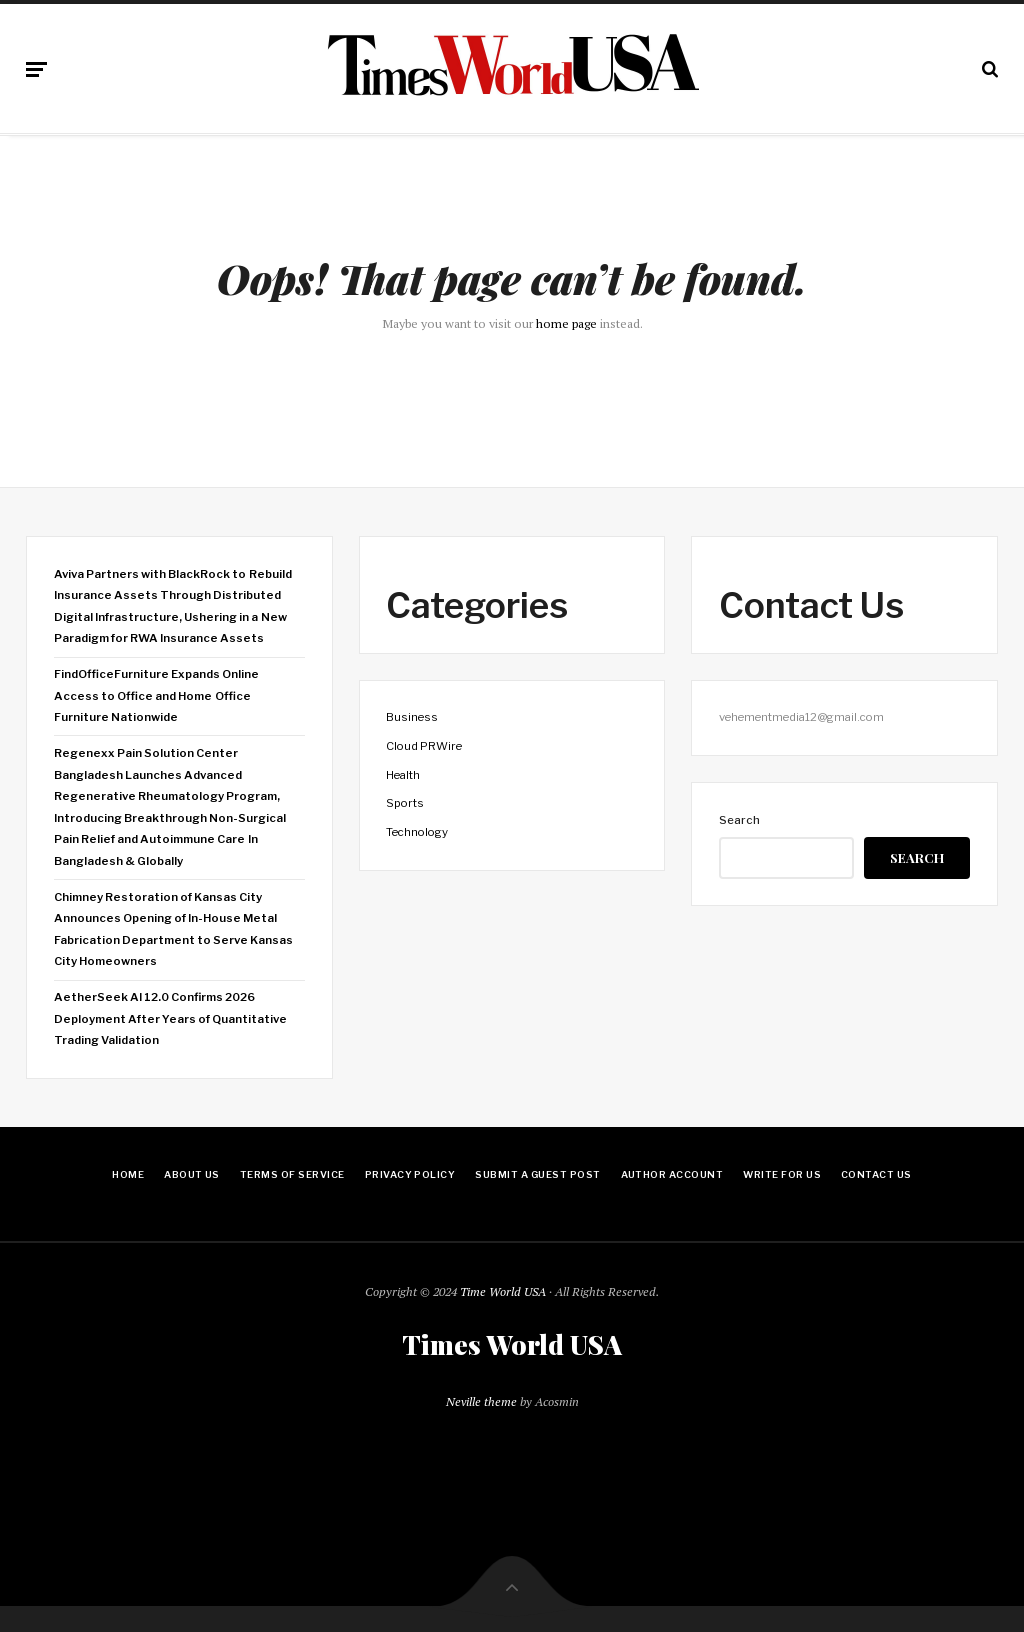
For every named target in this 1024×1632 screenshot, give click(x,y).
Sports (405, 803)
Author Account (672, 1174)
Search (739, 820)
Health (403, 775)
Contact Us (876, 1174)
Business (412, 717)
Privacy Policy (410, 1174)
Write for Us (782, 1174)
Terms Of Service (292, 1174)
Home (128, 1174)
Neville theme (481, 1401)
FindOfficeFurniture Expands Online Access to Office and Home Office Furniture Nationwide (156, 695)
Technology (417, 832)
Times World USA (512, 1345)
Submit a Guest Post (537, 1174)
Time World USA (503, 1291)
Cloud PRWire (424, 746)
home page (566, 323)
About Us (192, 1174)
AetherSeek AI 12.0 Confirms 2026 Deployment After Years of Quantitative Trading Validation (171, 1018)
